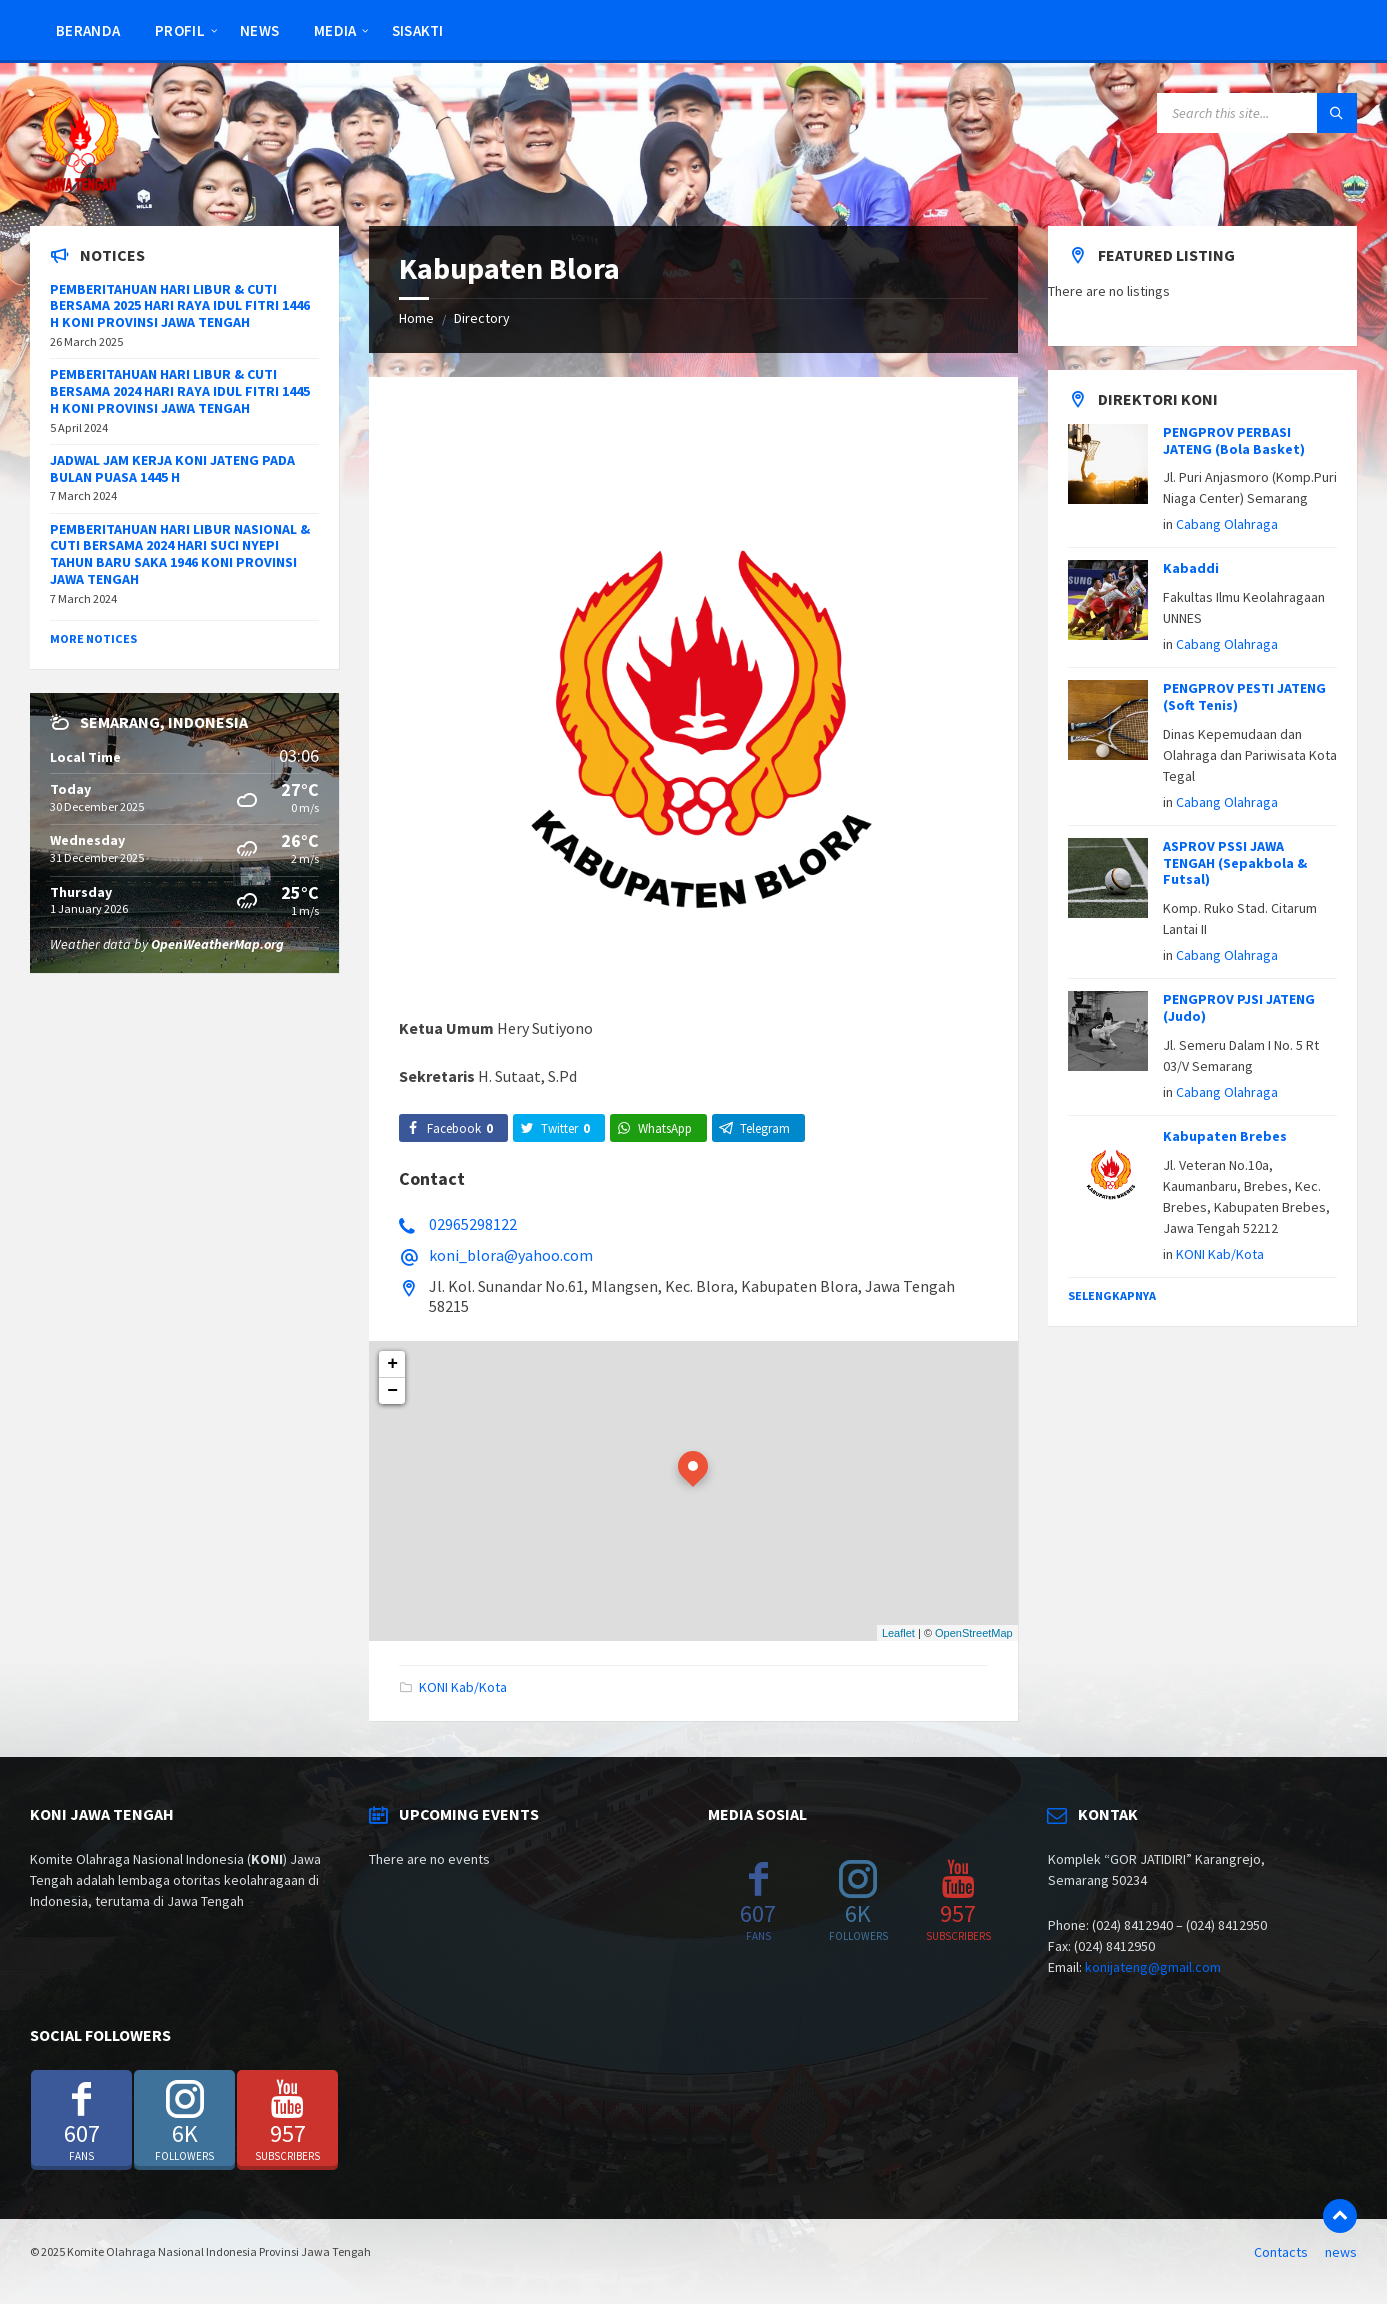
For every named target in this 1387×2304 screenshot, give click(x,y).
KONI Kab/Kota (463, 1687)
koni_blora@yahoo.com (511, 1255)
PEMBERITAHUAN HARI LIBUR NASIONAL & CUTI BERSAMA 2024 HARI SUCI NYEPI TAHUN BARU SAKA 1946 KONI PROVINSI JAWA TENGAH (180, 554)
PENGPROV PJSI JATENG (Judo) (1239, 1007)
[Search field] (1257, 113)
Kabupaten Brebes (1225, 1136)
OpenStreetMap (974, 1633)
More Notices (93, 638)
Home (416, 318)
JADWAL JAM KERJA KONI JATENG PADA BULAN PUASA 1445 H (172, 468)
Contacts (1281, 2252)
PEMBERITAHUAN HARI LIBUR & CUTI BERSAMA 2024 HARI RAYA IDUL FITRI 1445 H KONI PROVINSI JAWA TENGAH (180, 391)
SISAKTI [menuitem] (418, 30)
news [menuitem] (259, 30)
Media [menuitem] (335, 30)
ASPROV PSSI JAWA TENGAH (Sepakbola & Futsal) (1235, 863)
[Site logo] (80, 187)
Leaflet (898, 1633)
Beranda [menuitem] (88, 30)
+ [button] (392, 1364)
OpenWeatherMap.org (217, 944)
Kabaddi (1191, 568)
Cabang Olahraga (1227, 524)
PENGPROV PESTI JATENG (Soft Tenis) (1244, 696)
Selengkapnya (1112, 1295)
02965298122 (473, 1224)
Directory (482, 318)
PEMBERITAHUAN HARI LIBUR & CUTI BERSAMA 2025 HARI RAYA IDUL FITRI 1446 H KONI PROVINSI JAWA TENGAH (180, 306)
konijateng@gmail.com (1153, 1967)
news (1341, 2252)
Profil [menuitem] (180, 30)
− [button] (392, 1391)
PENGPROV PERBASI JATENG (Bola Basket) (1234, 440)
